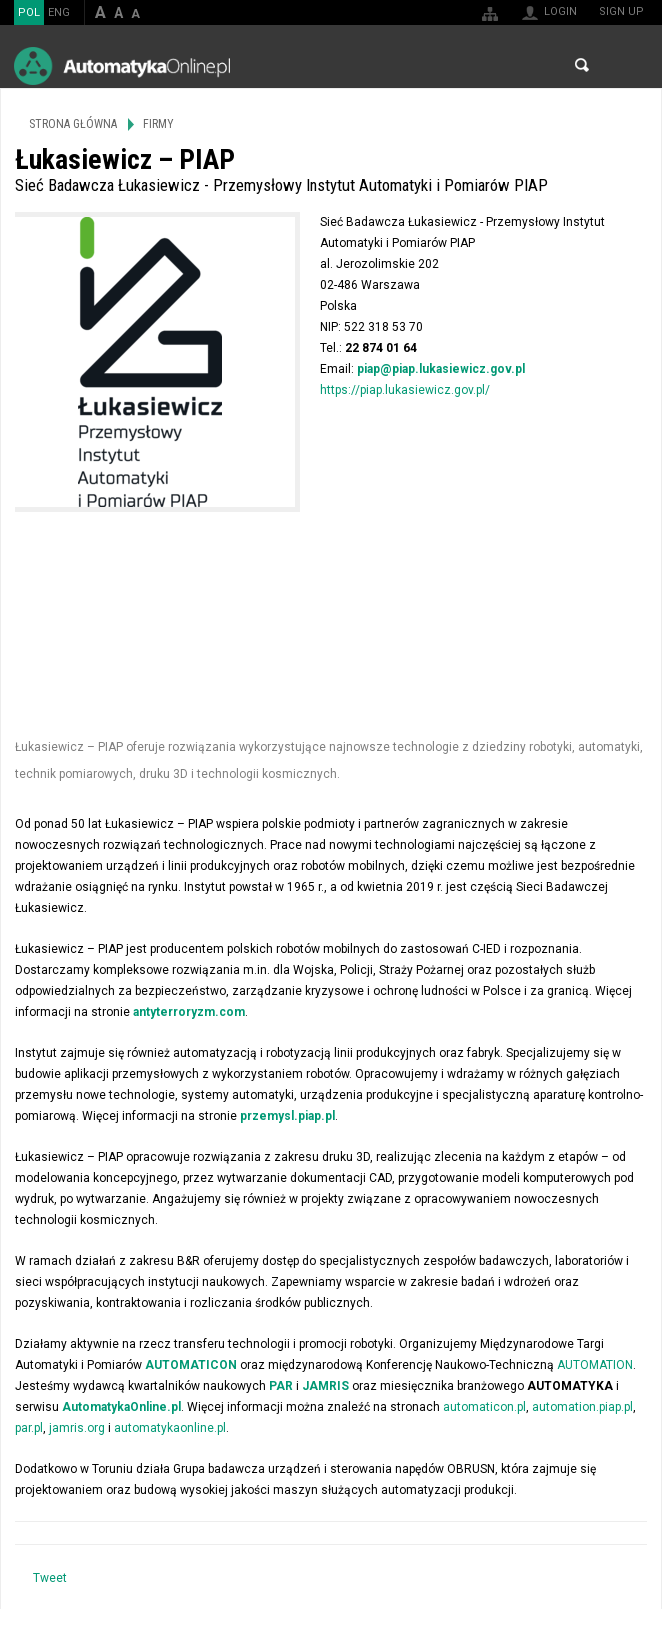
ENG (59, 12)
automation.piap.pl (582, 1407)
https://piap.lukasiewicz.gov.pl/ (405, 390)
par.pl (29, 1428)
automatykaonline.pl (170, 1428)
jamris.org (77, 1428)
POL (29, 12)
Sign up (621, 11)
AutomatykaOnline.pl (122, 65)
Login (560, 11)
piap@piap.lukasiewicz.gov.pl (441, 369)
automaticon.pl (484, 1407)
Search (582, 65)
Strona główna (73, 124)
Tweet (50, 1578)
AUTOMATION (595, 1365)
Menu (627, 65)
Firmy (158, 124)
